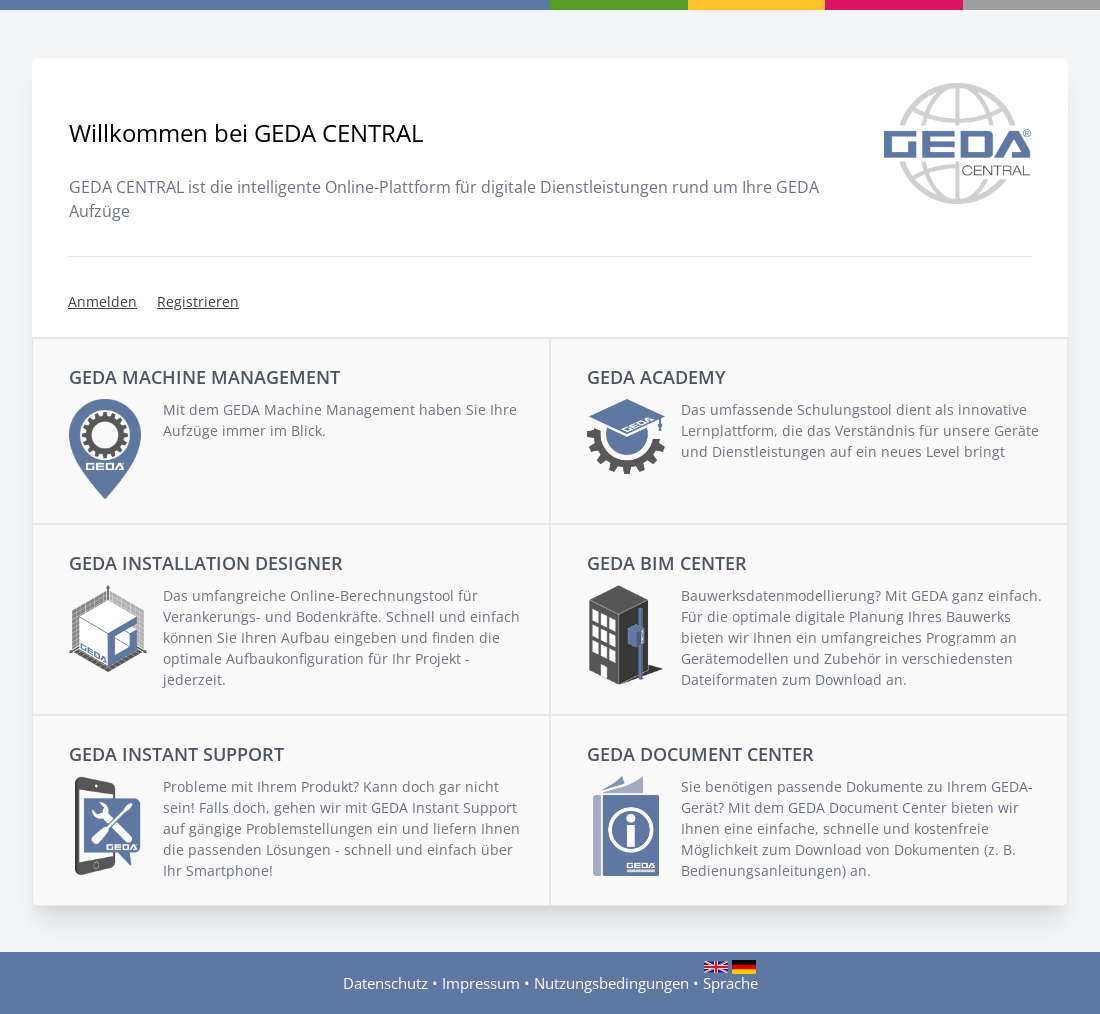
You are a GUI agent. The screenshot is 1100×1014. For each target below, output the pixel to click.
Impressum (481, 983)
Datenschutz (385, 983)
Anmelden (102, 301)
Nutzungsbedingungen (611, 983)
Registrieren (198, 301)
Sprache (730, 982)
